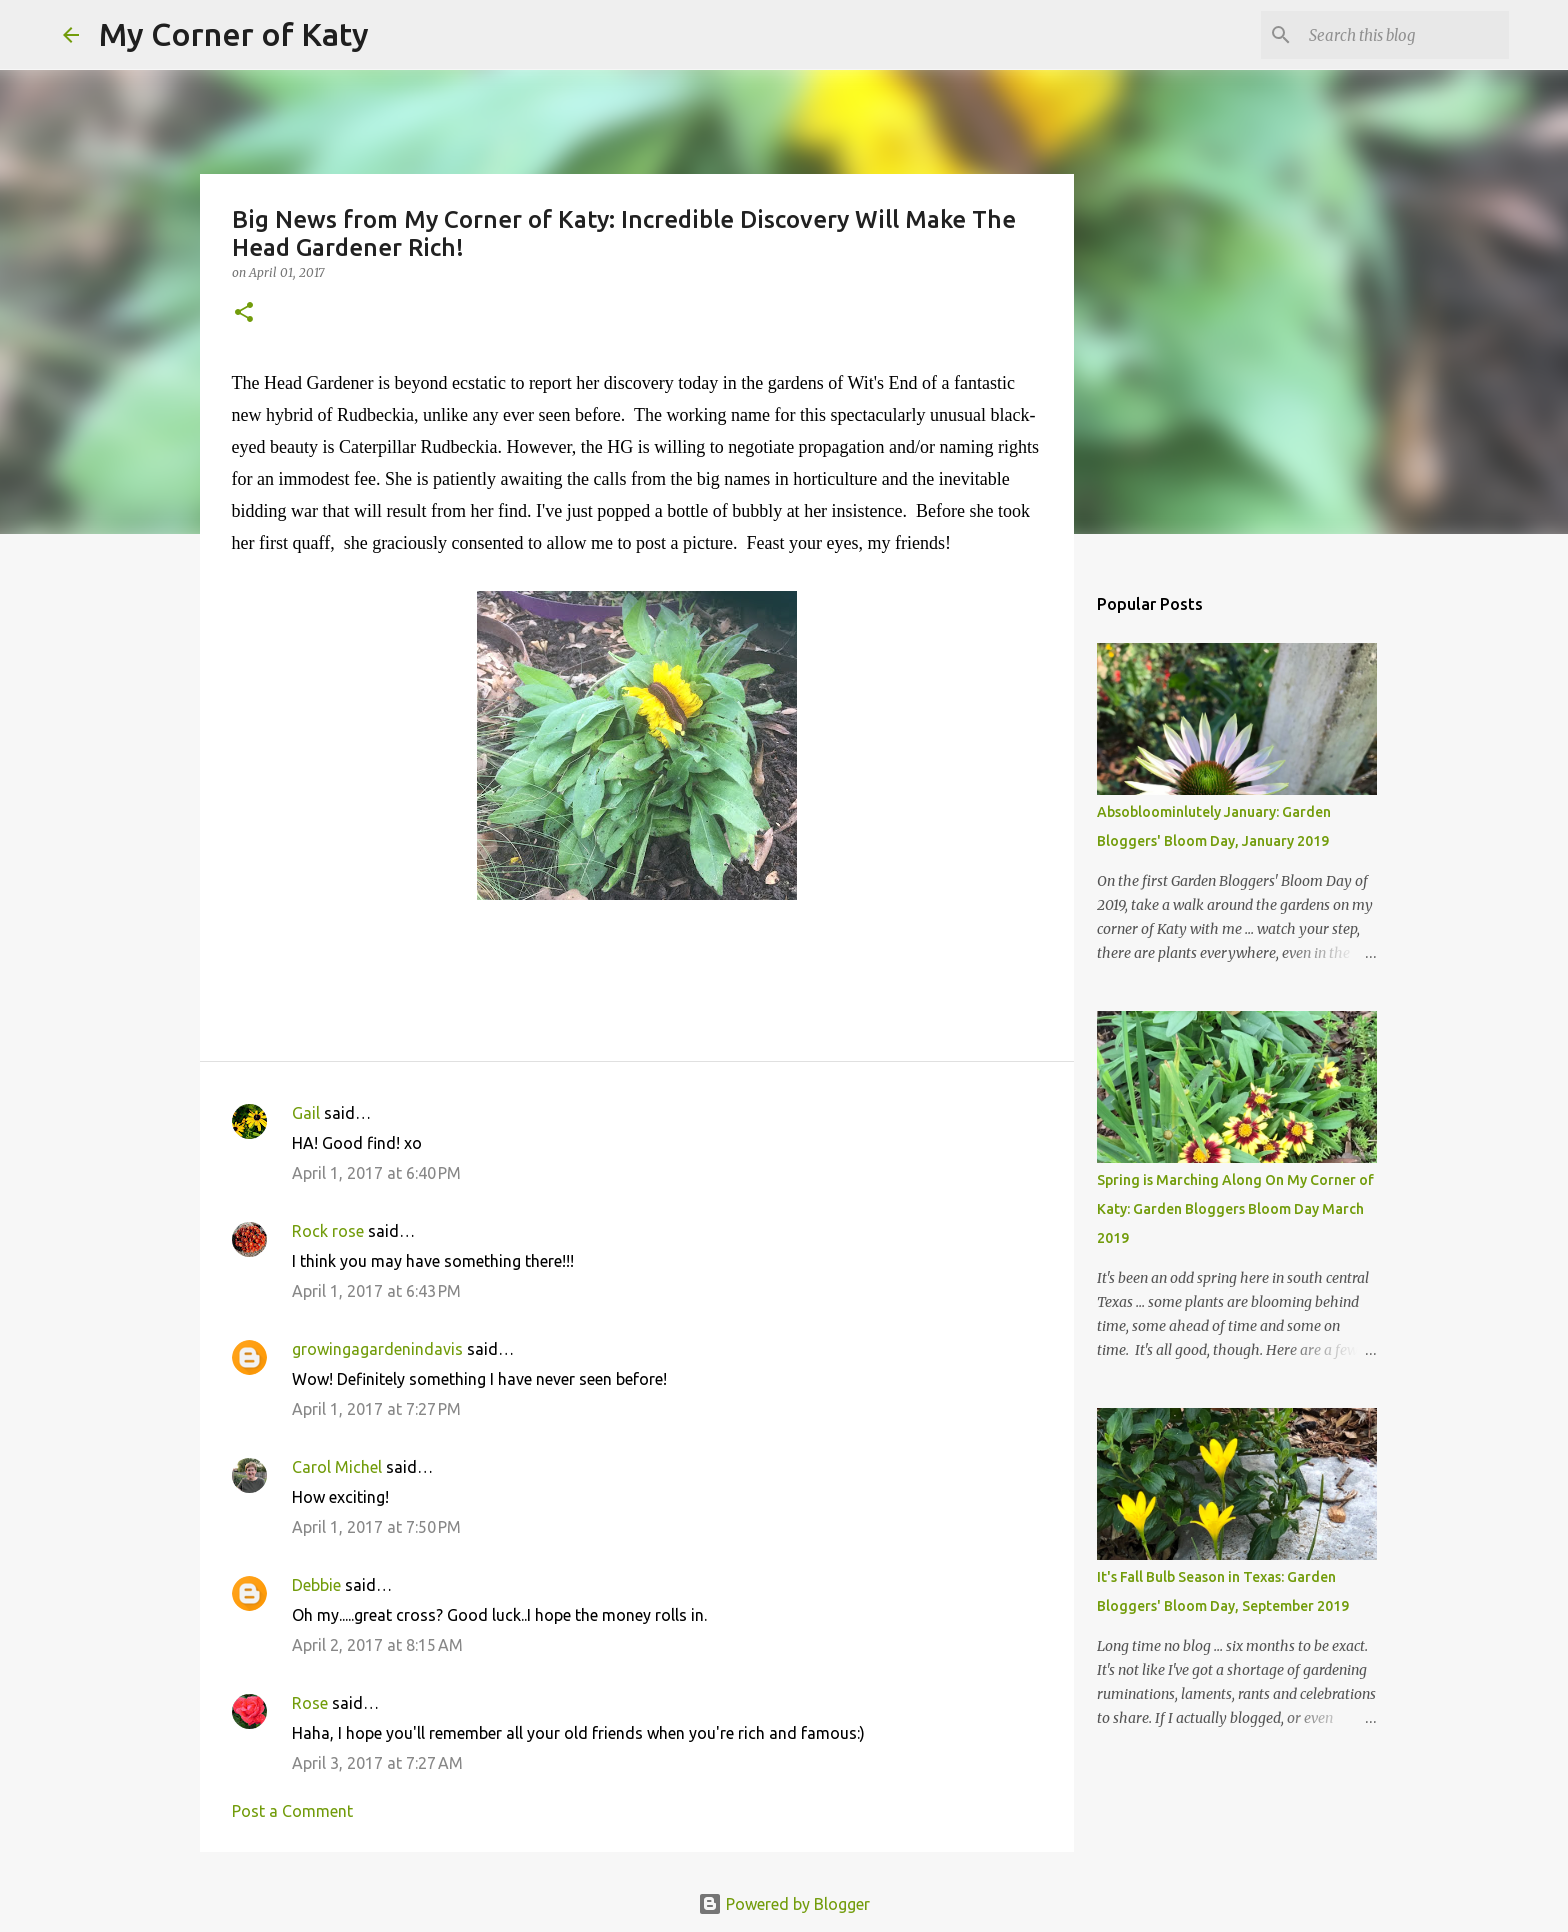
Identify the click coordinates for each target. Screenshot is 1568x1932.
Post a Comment (292, 1811)
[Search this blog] (1404, 35)
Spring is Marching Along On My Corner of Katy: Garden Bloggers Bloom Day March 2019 (1235, 1209)
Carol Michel (337, 1467)
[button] (244, 313)
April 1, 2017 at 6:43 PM (376, 1291)
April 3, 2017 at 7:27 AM (377, 1763)
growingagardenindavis (377, 1349)
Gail (306, 1113)
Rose (310, 1703)
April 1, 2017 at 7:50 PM (376, 1527)
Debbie (316, 1585)
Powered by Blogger (784, 1904)
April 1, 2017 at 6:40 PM (376, 1173)
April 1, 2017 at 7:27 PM (376, 1409)
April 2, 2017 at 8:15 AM (377, 1645)
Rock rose (330, 1231)
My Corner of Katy (234, 34)
